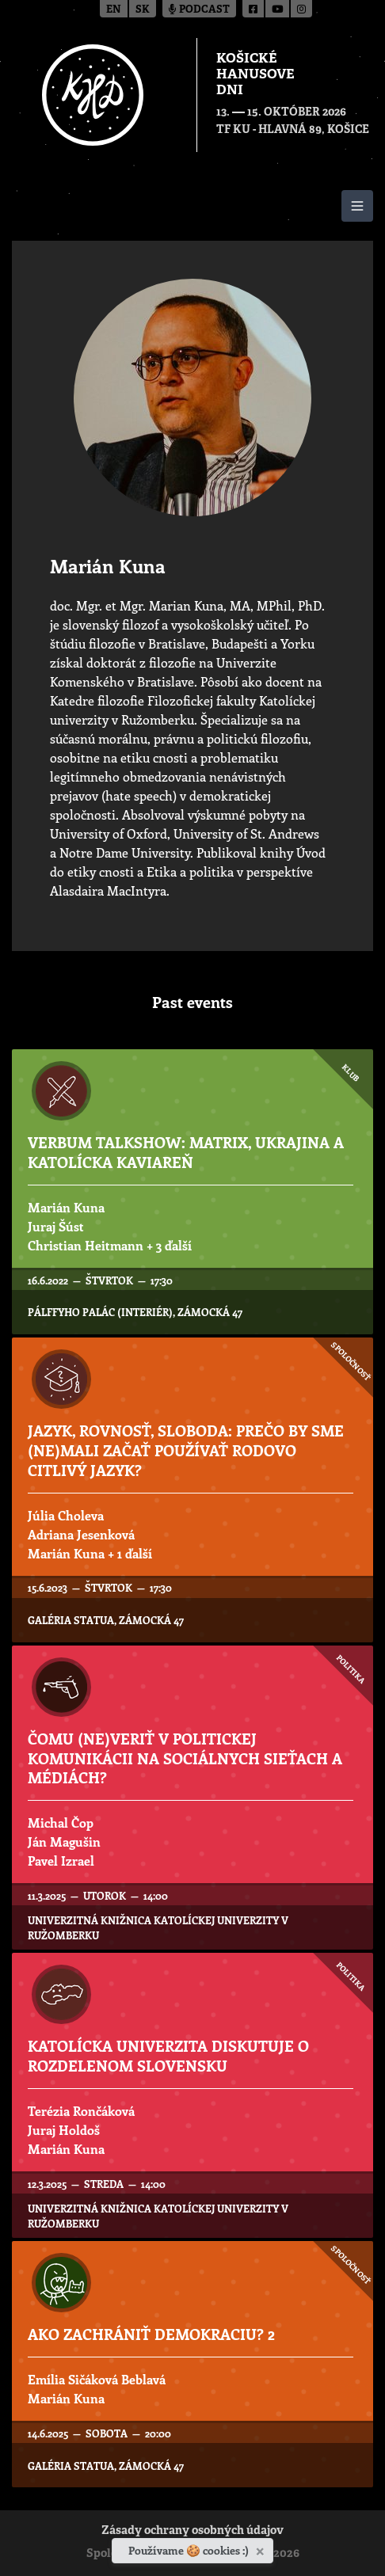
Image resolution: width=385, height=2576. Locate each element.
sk (142, 10)
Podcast (199, 10)
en (113, 10)
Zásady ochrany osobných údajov (192, 2531)
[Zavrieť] (262, 2548)
